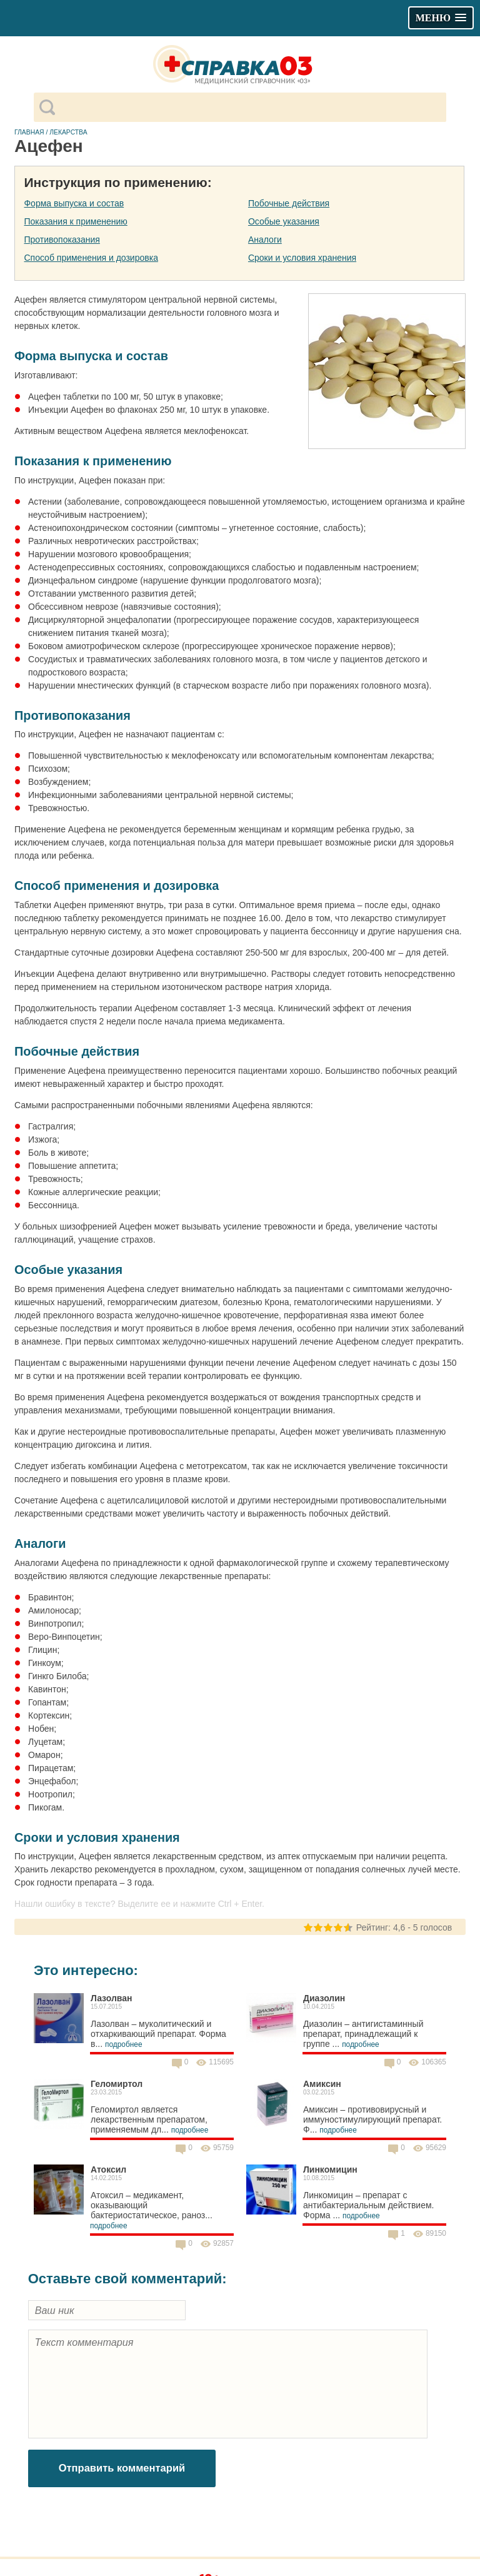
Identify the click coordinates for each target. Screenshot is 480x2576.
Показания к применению (75, 221)
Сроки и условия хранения (302, 258)
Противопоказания (61, 240)
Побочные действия (288, 203)
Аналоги (265, 240)
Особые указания (283, 221)
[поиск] (250, 108)
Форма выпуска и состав (74, 203)
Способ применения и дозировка (91, 258)
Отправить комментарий (122, 2468)
